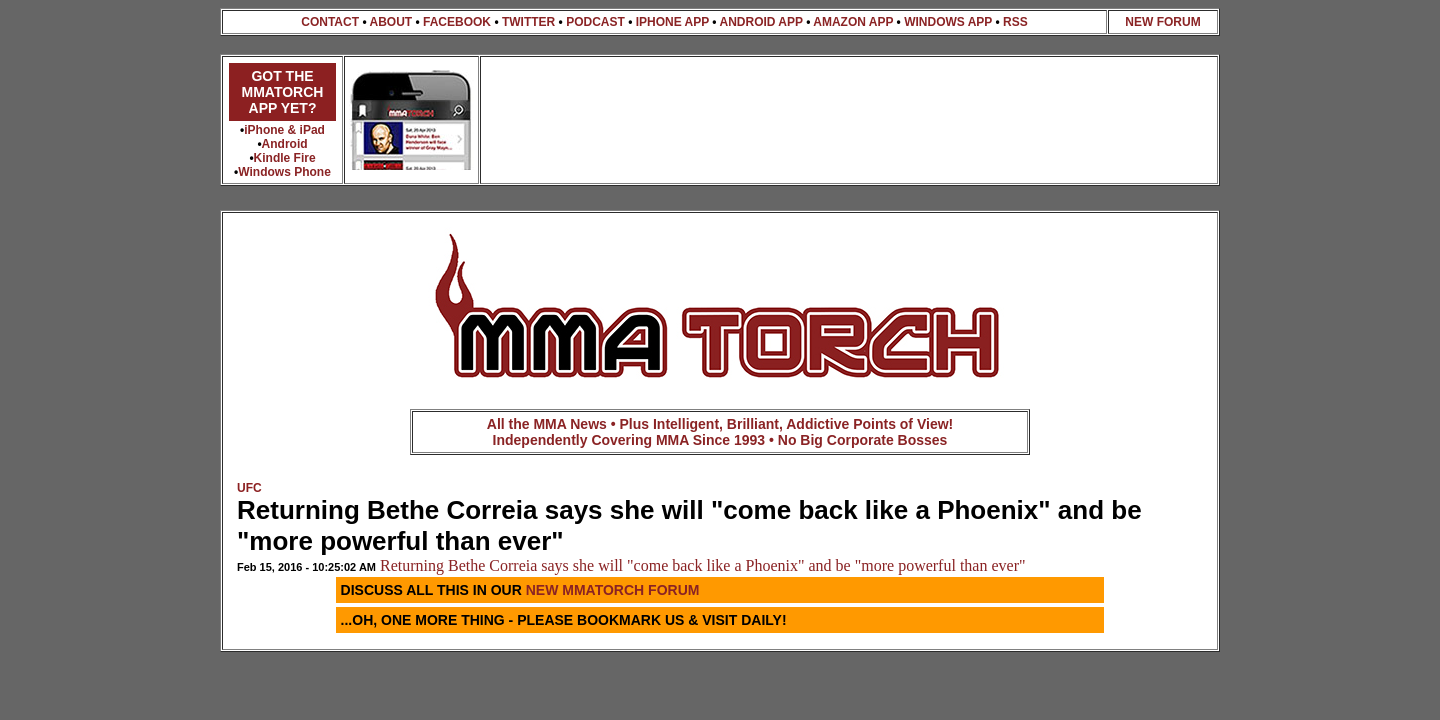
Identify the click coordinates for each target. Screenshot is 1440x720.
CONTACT (330, 22)
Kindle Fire (285, 158)
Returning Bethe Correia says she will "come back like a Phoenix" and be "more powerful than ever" (703, 565)
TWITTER (528, 22)
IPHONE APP (672, 22)
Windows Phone (284, 172)
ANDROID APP (760, 22)
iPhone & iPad (284, 130)
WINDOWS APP (948, 22)
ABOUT (390, 22)
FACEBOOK (457, 22)
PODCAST (595, 22)
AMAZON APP (853, 22)
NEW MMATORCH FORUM (613, 590)
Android (285, 144)
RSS (1015, 22)
